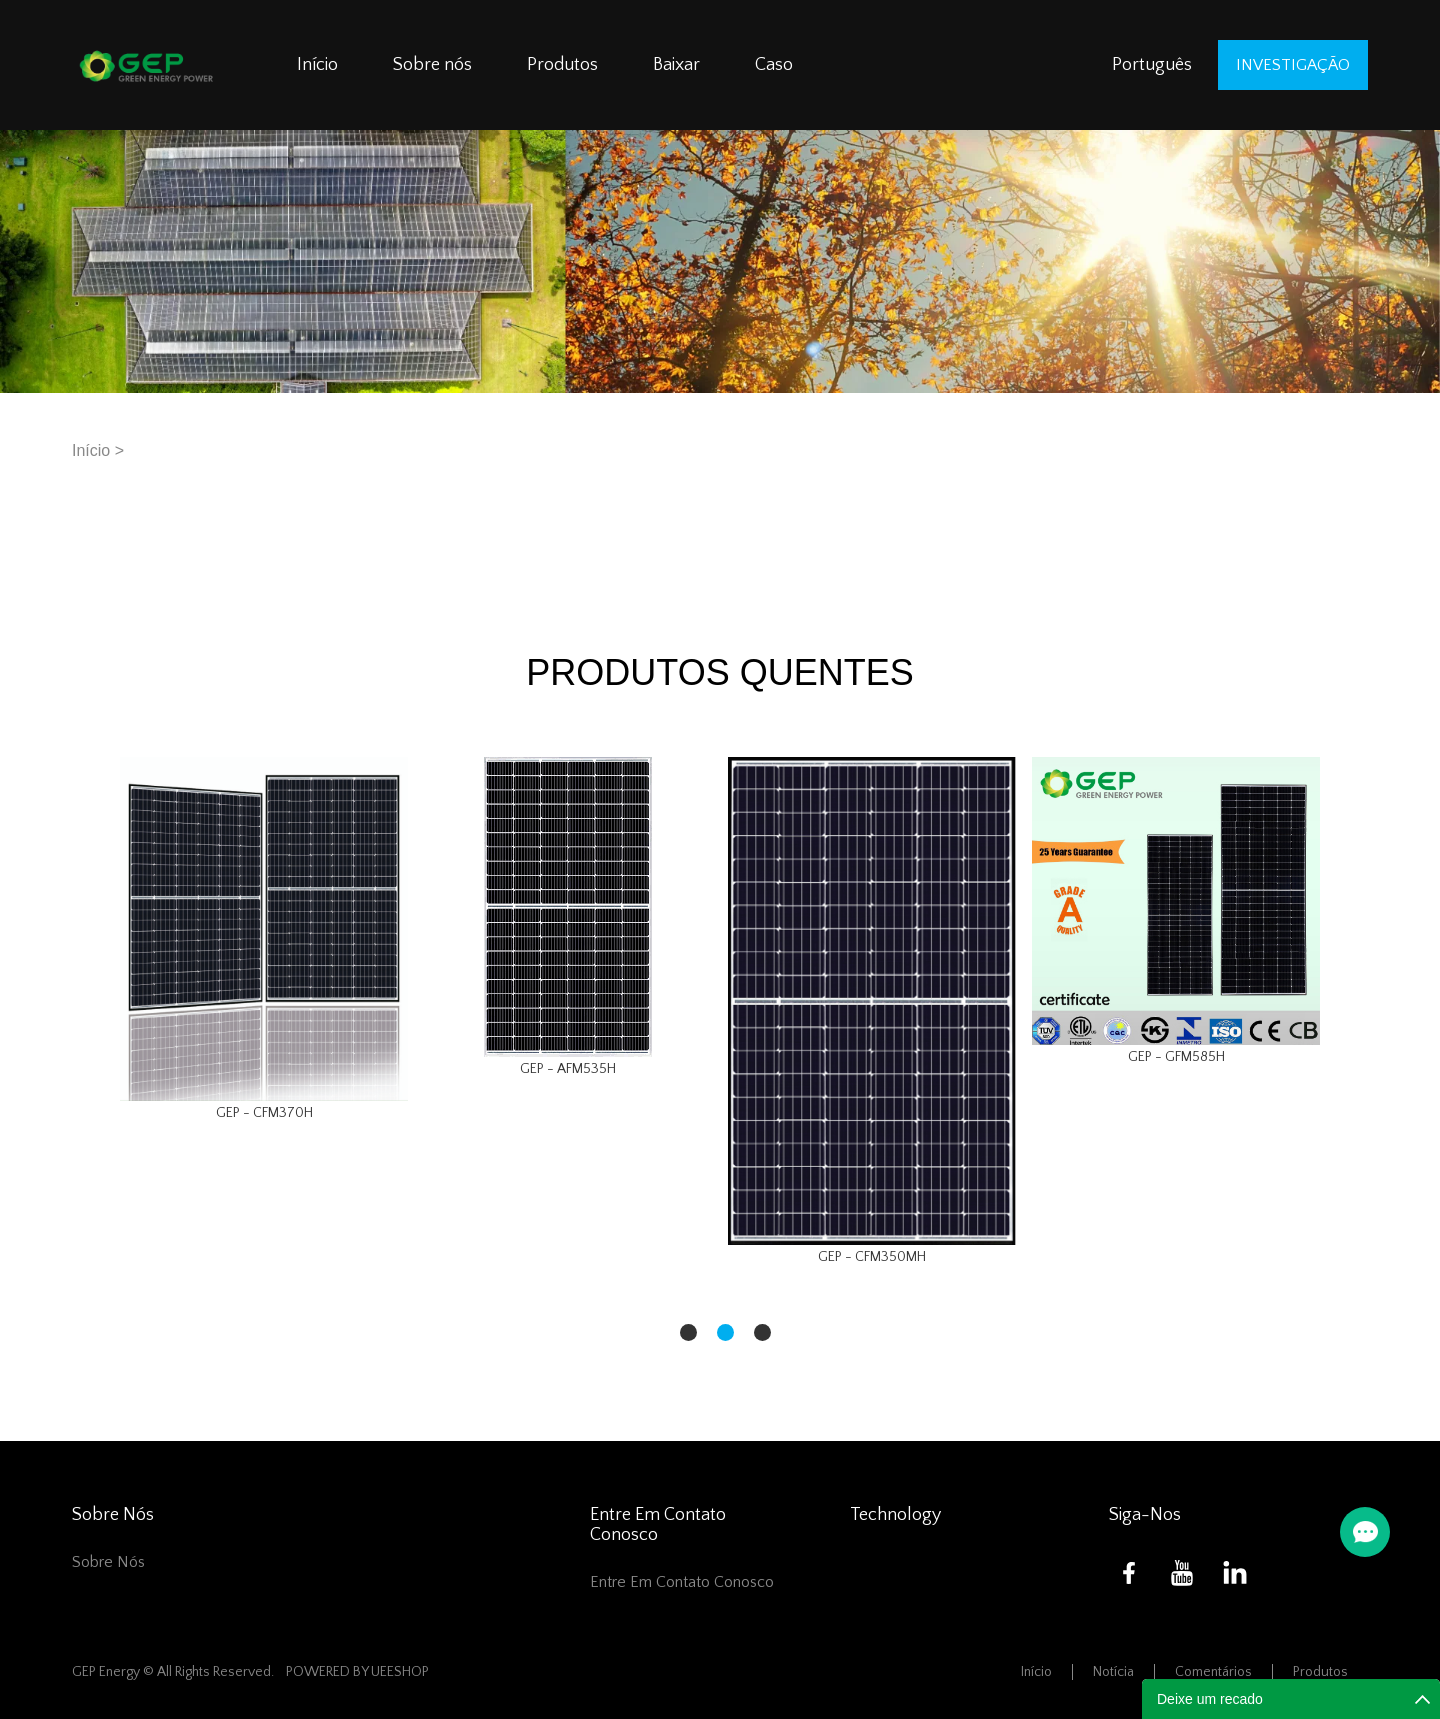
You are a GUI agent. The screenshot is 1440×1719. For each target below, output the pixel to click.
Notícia (1113, 1672)
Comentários (1213, 1672)
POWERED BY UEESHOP (357, 1672)
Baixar (676, 65)
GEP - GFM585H (1176, 1057)
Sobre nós (432, 65)
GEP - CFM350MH (872, 1257)
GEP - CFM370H (264, 1113)
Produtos (562, 65)
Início (317, 65)
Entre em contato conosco (682, 1582)
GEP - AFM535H (568, 1069)
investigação (1293, 65)
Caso (774, 65)
